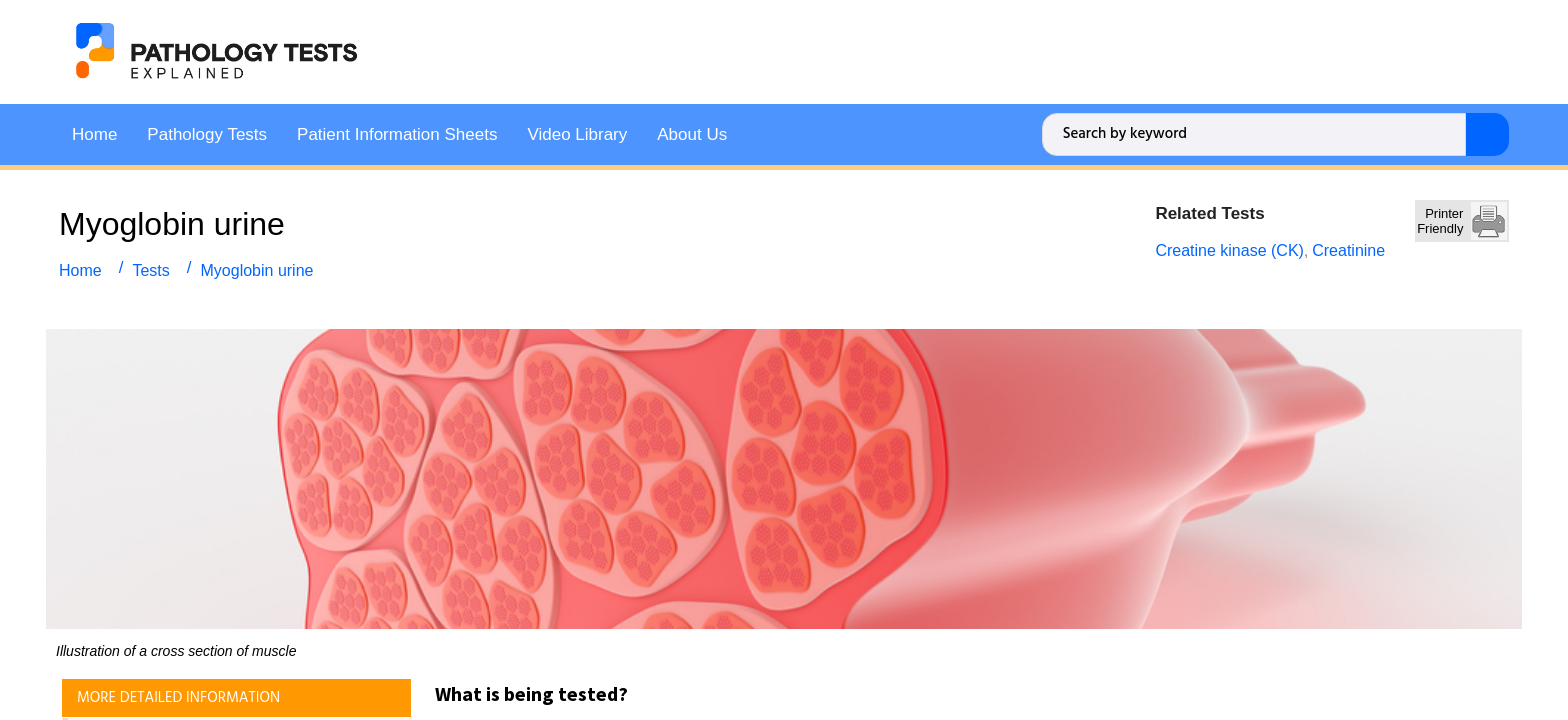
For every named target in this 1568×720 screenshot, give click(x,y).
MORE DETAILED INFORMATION (178, 696)
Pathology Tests (207, 132)
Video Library (577, 132)
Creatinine (1348, 248)
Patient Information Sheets (397, 132)
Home (94, 132)
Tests (150, 268)
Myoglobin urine (257, 268)
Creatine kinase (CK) (1229, 248)
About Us (692, 132)
